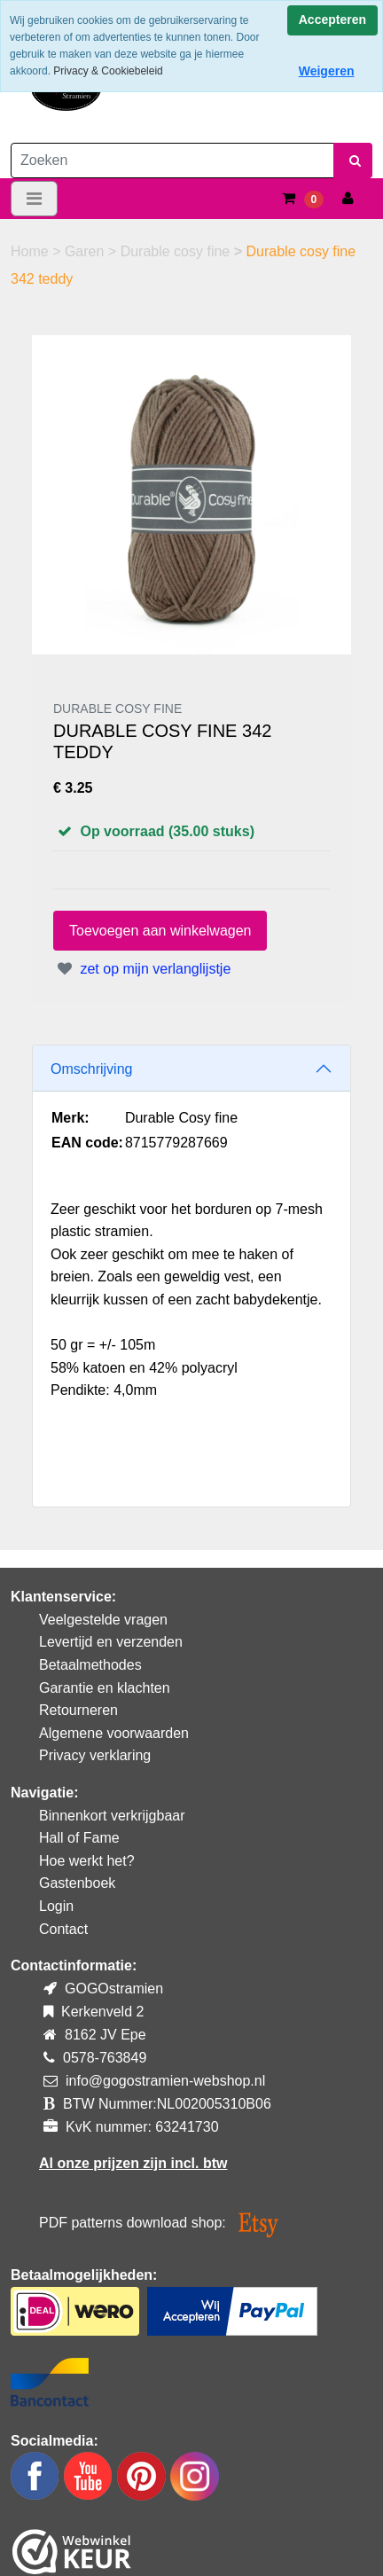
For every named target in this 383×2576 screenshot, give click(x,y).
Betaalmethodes (90, 1664)
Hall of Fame (79, 1837)
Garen (86, 251)
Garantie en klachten (104, 1687)
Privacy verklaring (95, 1755)
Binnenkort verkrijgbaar (112, 1815)
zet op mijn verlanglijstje (142, 968)
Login (56, 1906)
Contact (63, 1929)
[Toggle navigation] (34, 198)
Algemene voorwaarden (114, 1733)
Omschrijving (91, 1069)
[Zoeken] (172, 160)
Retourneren (78, 1710)
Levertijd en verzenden (111, 1641)
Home (31, 251)
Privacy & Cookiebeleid (107, 71)
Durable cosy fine (177, 251)
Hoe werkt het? (87, 1860)
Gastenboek (77, 1883)
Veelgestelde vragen (103, 1619)
